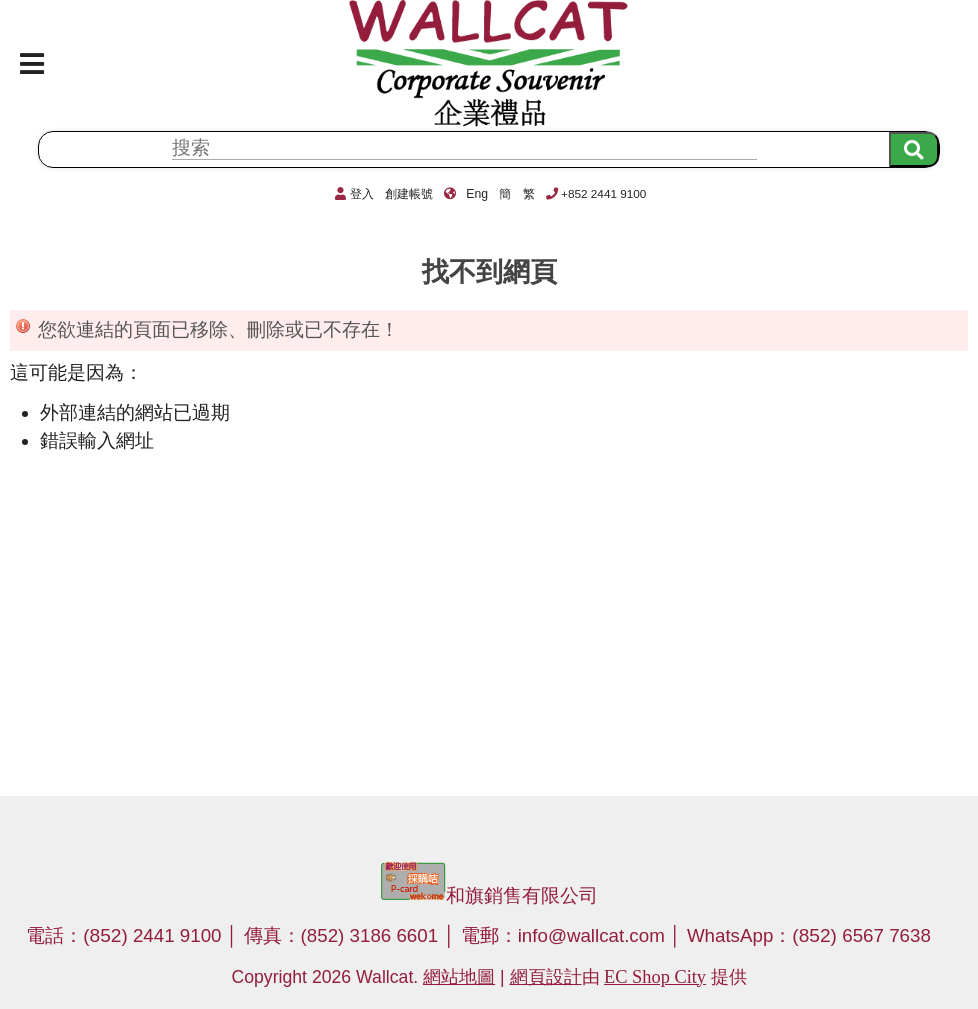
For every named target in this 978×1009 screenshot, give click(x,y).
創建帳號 (409, 194)
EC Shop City (655, 977)
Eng (477, 194)
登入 (362, 194)
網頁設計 (546, 977)
